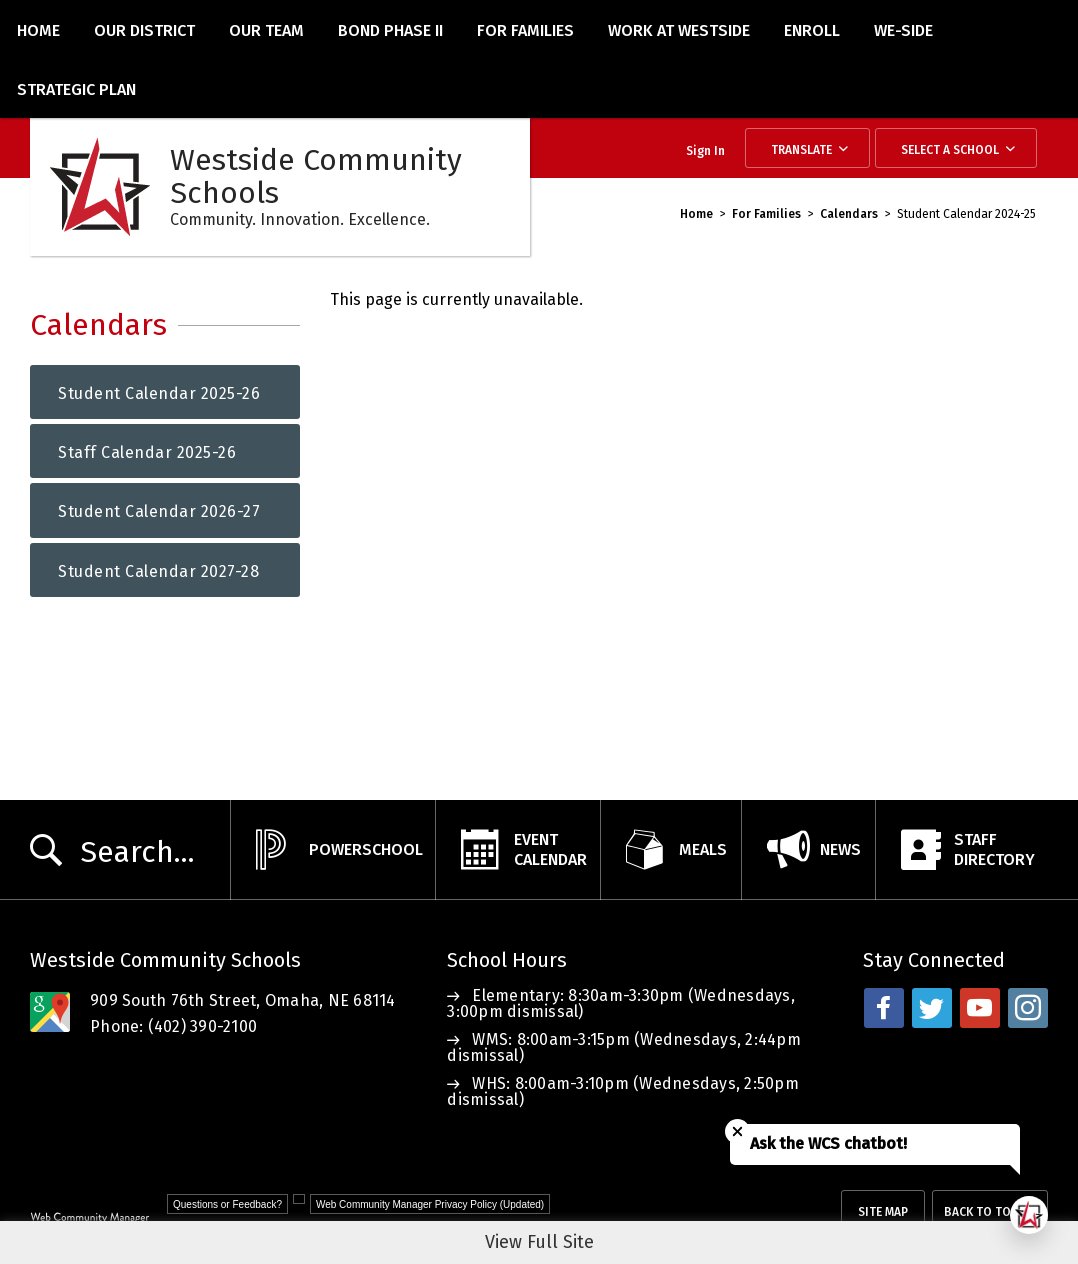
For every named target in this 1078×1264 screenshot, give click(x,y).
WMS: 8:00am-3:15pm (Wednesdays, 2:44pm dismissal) (624, 1047)
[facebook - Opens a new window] (884, 1008)
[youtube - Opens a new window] (980, 1008)
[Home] (38, 29)
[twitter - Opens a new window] (932, 1008)
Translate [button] (801, 150)
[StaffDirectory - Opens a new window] (961, 850)
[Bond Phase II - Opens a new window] (390, 29)
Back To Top (981, 1212)
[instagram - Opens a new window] (1028, 1008)
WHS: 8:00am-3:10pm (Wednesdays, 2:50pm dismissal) (623, 1091)
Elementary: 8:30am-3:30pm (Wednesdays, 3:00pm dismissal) (621, 1003)
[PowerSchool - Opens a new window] (332, 850)
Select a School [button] (950, 150)
